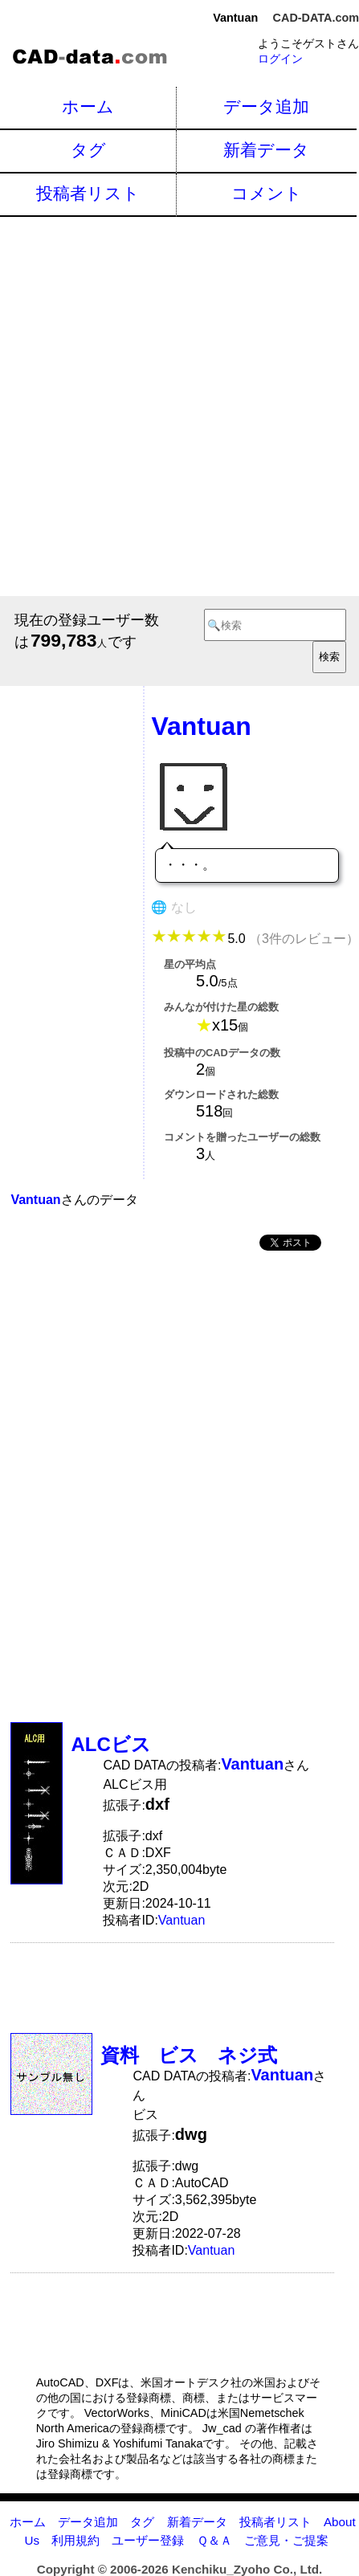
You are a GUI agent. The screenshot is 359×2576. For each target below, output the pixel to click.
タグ (88, 150)
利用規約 (75, 2540)
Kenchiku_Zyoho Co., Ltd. (247, 2569)
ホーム (88, 106)
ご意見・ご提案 (286, 2540)
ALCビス (110, 1744)
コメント (266, 193)
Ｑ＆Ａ (214, 2540)
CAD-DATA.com (316, 17)
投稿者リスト (88, 193)
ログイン (280, 58)
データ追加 (266, 106)
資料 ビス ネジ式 (188, 2055)
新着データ (266, 150)
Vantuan (181, 1920)
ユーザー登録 (148, 2540)
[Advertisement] (179, 404)
